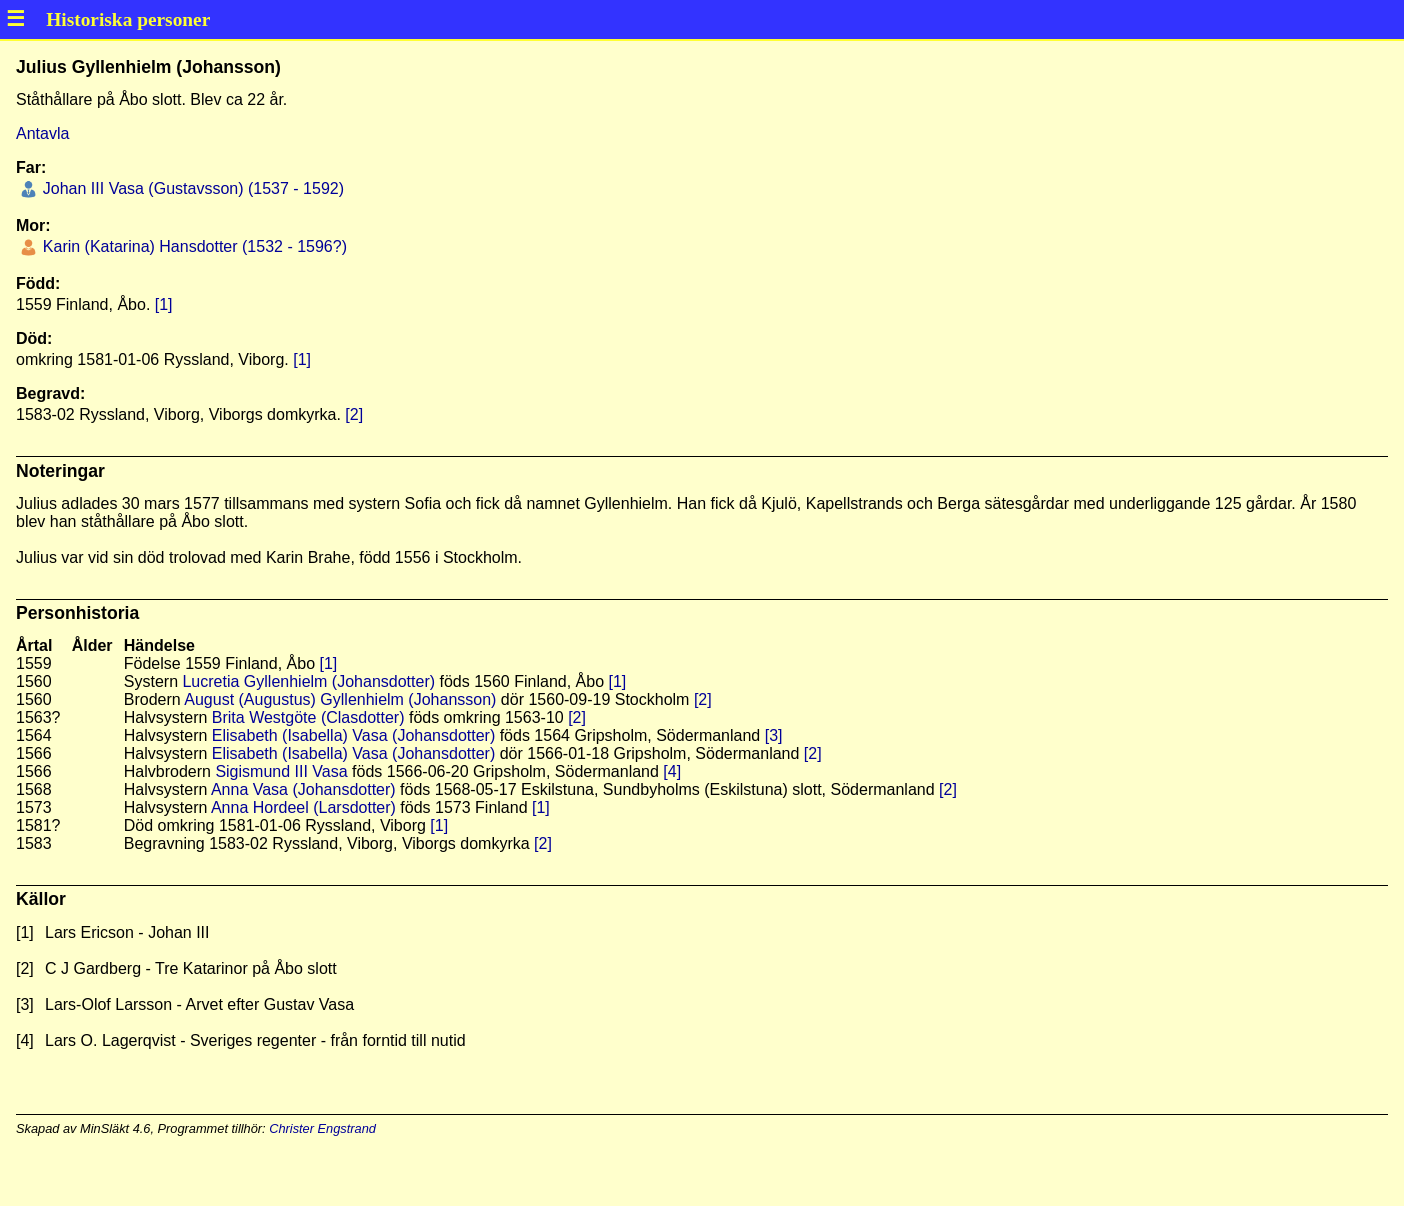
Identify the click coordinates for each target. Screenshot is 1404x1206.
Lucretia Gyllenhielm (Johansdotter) (308, 681)
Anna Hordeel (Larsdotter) (303, 807)
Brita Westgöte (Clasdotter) (308, 717)
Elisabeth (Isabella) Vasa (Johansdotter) (353, 735)
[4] (672, 771)
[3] (774, 735)
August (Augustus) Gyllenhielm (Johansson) (340, 699)
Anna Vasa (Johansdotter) (303, 789)
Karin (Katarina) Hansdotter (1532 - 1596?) (192, 246)
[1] (164, 304)
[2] (354, 414)
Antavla (42, 133)
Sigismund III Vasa (281, 771)
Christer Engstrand (322, 1128)
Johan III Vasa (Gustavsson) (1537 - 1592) (191, 188)
